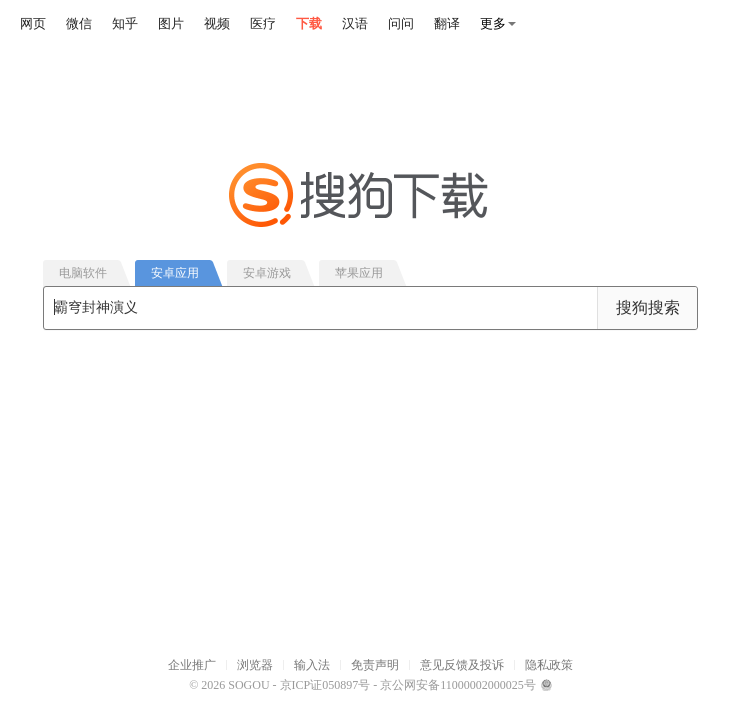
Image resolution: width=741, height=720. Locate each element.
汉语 (355, 23)
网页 (33, 23)
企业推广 (192, 665)
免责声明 (375, 665)
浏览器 (255, 665)
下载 (309, 23)
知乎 (125, 23)
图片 (171, 23)
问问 (401, 23)
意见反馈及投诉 (462, 665)
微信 (79, 23)
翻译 (447, 23)
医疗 (263, 23)
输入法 (312, 665)
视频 (217, 23)
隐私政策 (549, 665)
